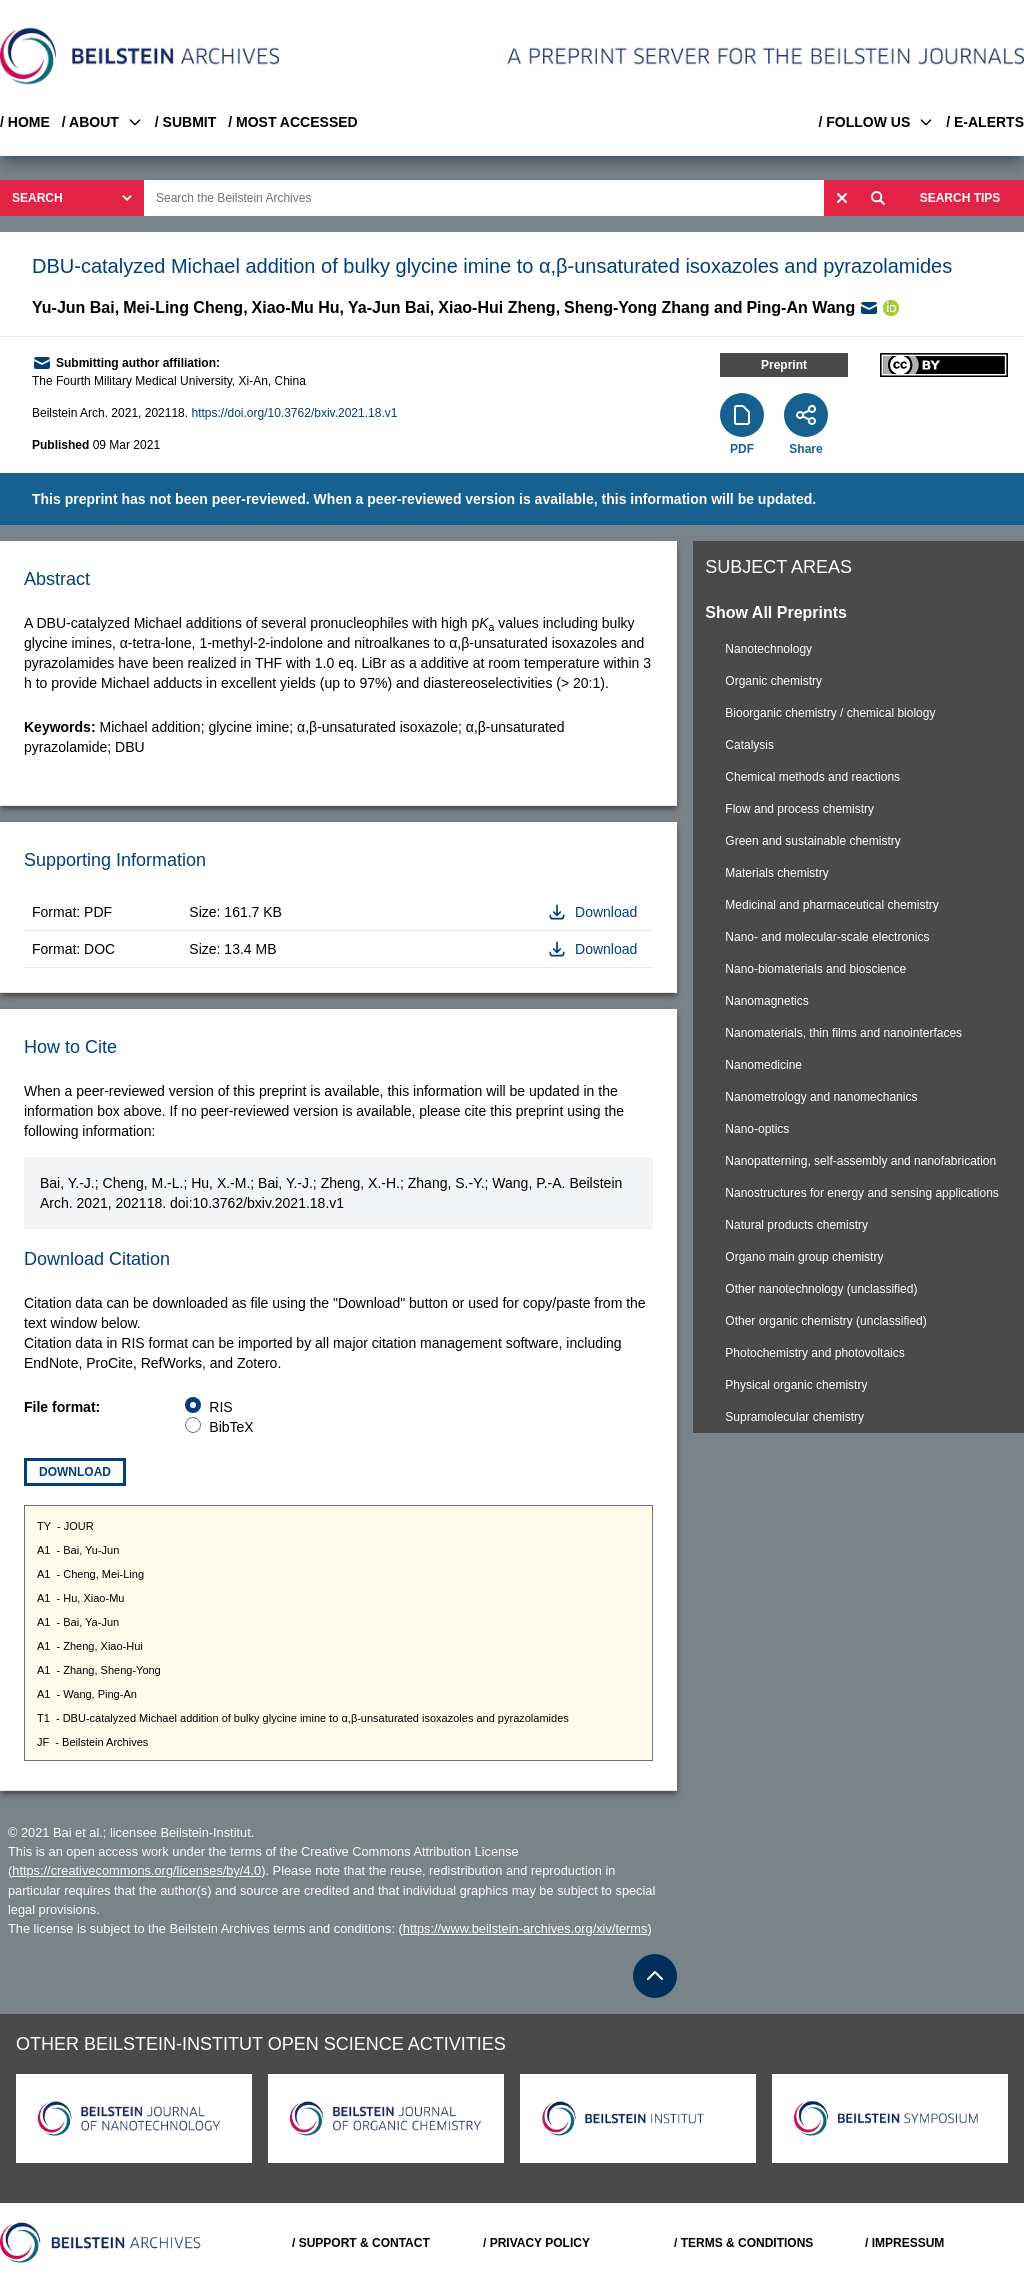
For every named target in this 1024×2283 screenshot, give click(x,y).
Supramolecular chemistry (794, 1417)
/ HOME (25, 122)
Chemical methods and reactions (812, 777)
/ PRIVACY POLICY (536, 2243)
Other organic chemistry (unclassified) (825, 1321)
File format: (62, 1407)
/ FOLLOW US (876, 122)
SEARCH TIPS (960, 198)
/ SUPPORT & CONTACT (361, 2243)
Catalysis (749, 745)
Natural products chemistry (796, 1225)
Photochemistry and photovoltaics (814, 1353)
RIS (220, 1407)
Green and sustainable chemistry (812, 841)
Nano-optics (757, 1129)
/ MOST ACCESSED (292, 122)
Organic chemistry (773, 681)
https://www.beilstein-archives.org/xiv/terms (525, 1928)
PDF (742, 449)
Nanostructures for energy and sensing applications (862, 1193)
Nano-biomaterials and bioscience (815, 969)
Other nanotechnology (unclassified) (821, 1289)
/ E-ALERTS (985, 122)
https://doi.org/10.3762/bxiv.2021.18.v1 (294, 413)
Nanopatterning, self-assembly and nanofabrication (860, 1161)
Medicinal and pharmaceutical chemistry (831, 905)
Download (75, 1472)
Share (805, 449)
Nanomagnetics (766, 1001)
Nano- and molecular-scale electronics (827, 937)
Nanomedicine (763, 1065)
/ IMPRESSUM (904, 2243)
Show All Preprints (776, 612)
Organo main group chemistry (804, 1257)
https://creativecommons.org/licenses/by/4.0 (136, 1870)
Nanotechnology (768, 649)
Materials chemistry (776, 873)
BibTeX (231, 1427)
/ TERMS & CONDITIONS (743, 2243)
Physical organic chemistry (796, 1385)
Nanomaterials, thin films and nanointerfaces (843, 1033)
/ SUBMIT (185, 122)
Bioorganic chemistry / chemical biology (830, 713)
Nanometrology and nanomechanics (821, 1097)
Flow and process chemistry (799, 809)
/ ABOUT (102, 122)
